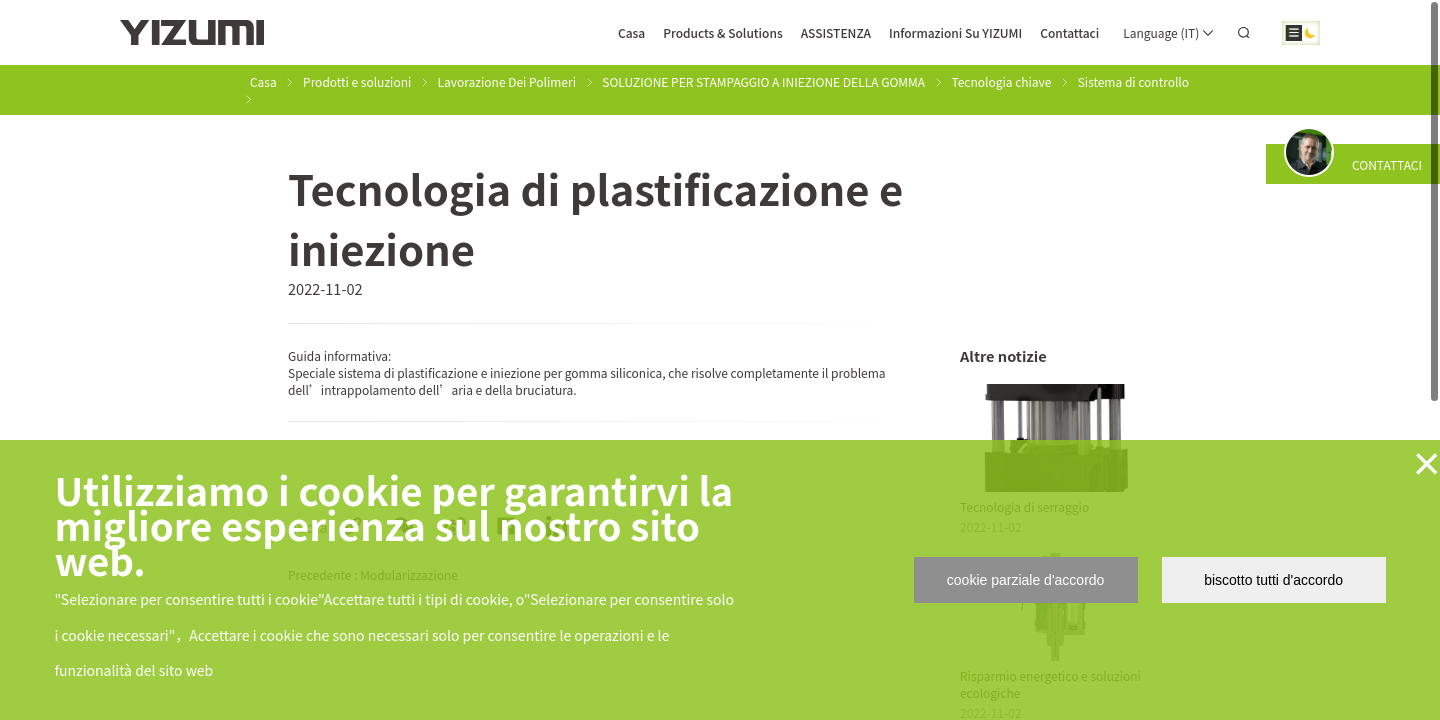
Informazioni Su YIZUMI (955, 32)
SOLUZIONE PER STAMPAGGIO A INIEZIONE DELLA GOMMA (763, 81)
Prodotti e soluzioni (357, 81)
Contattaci (1069, 32)
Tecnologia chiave (1001, 81)
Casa (631, 32)
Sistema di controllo (1133, 81)
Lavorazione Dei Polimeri (507, 81)
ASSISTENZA (836, 32)
